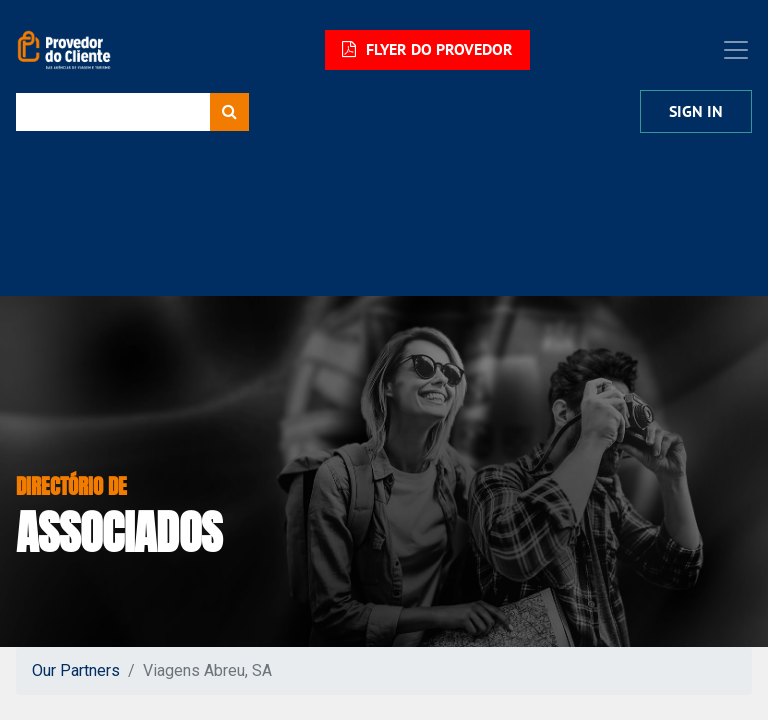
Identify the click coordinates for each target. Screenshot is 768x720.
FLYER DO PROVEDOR (427, 49)
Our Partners (76, 670)
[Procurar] (229, 112)
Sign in (696, 111)
